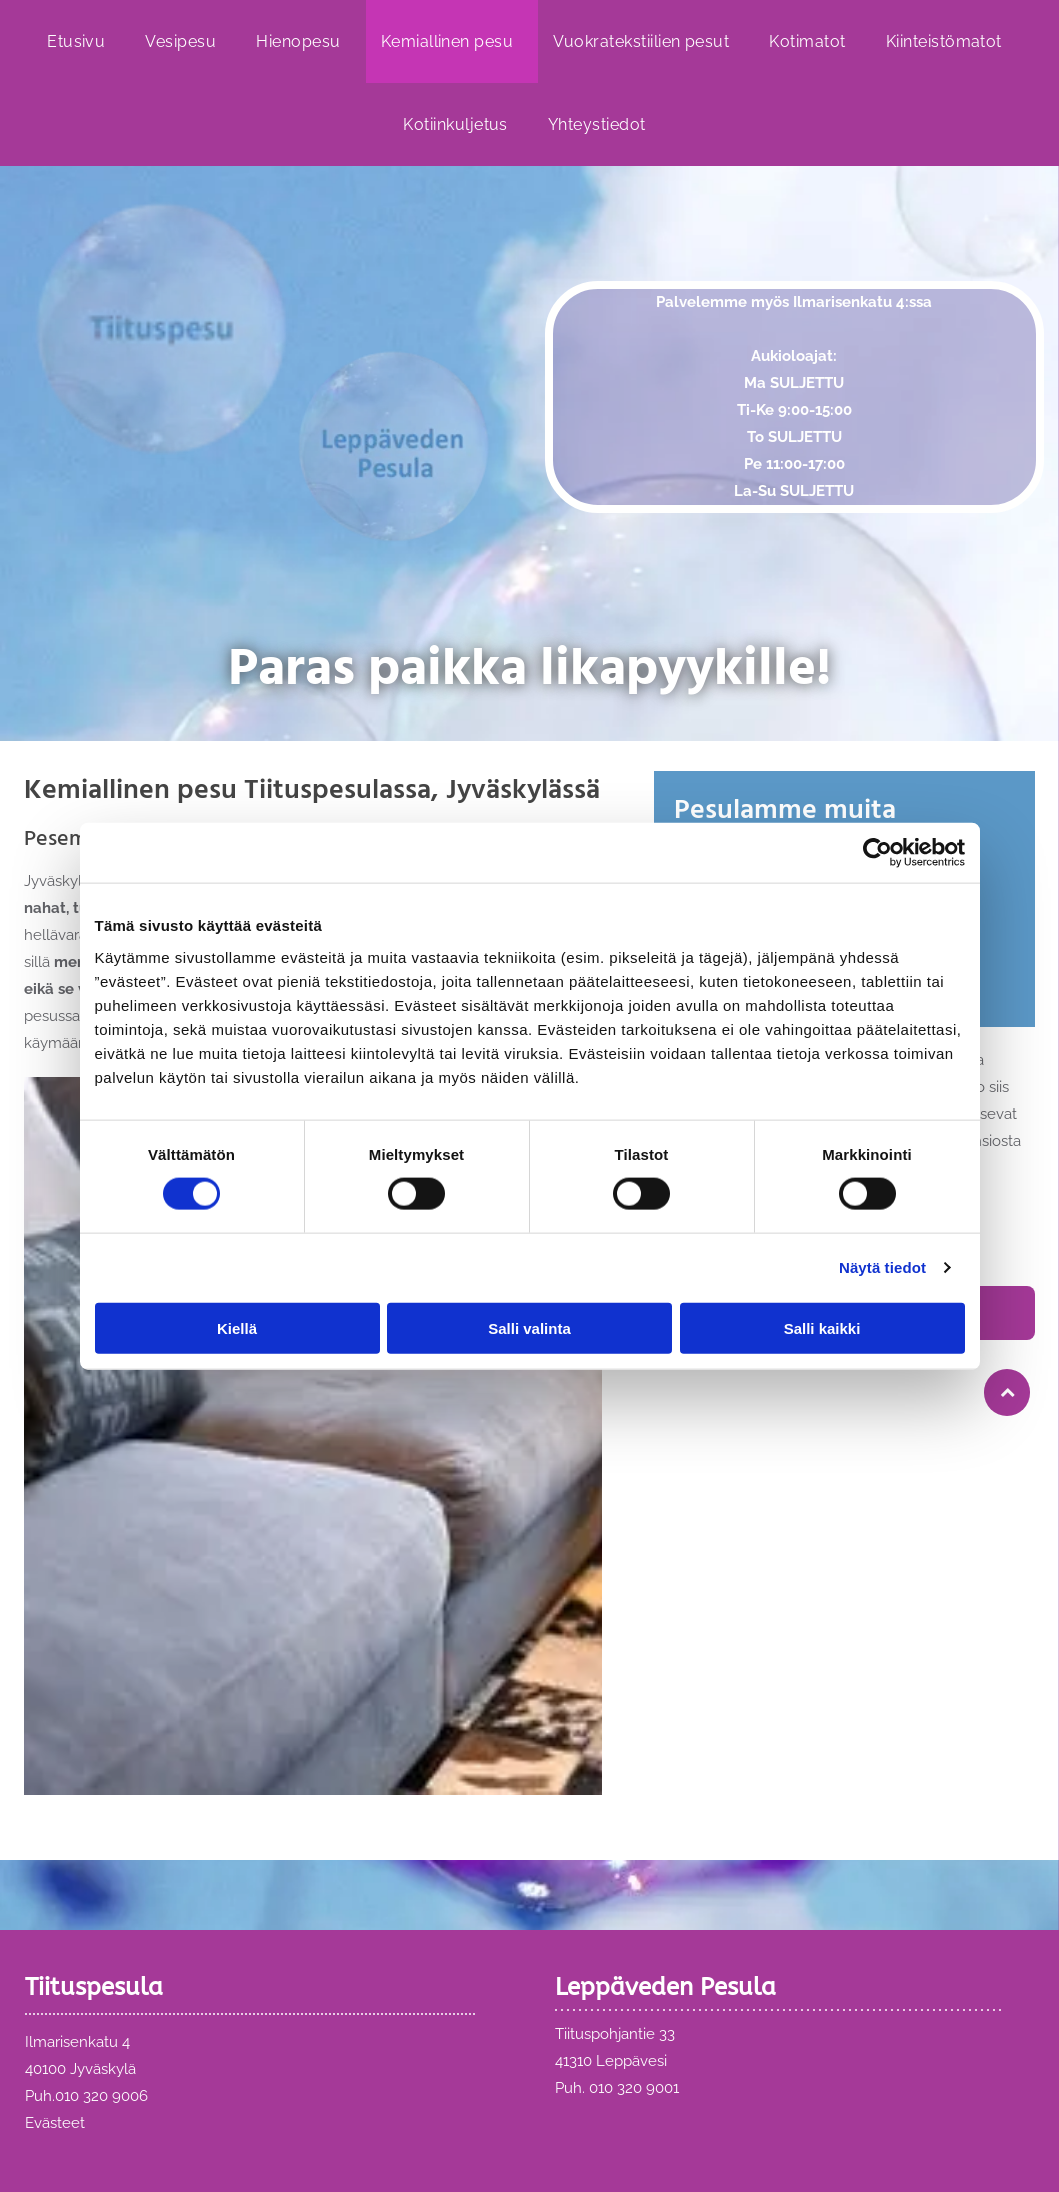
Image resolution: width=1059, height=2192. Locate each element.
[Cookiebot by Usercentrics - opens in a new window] (877, 853)
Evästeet (55, 2123)
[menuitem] (81, 41)
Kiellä (237, 1328)
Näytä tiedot (882, 1267)
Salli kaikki (822, 1328)
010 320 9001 (634, 2088)
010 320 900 (97, 2096)
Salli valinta (529, 1328)
